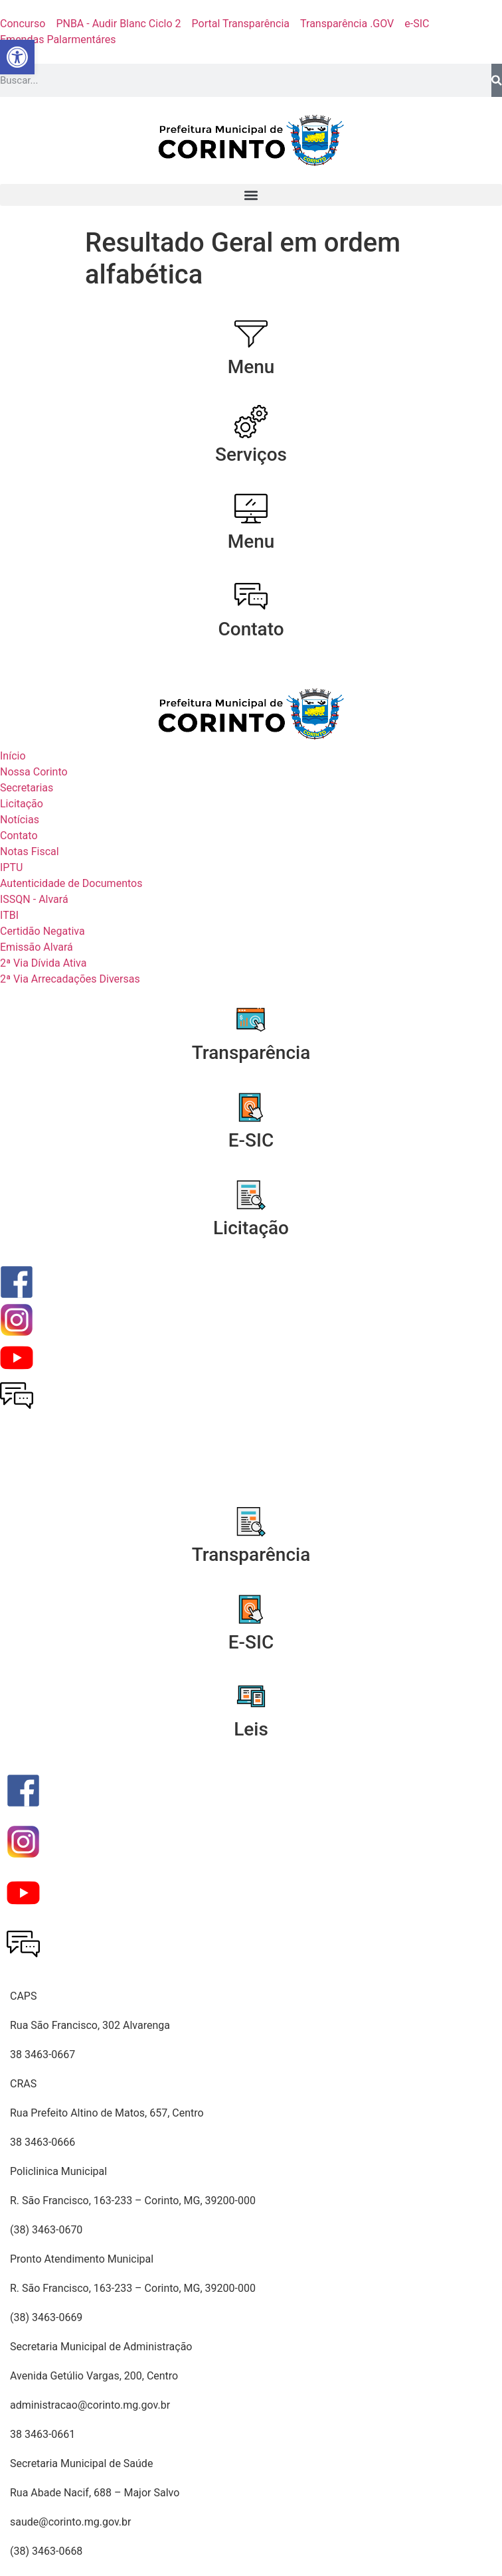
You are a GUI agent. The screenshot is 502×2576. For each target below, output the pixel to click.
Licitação (251, 1228)
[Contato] (251, 596)
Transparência (251, 1053)
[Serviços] (251, 421)
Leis (251, 1729)
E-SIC (251, 1140)
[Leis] (251, 1696)
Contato (251, 629)
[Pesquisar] (496, 80)
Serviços (251, 454)
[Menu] (251, 334)
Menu (251, 367)
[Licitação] (251, 1195)
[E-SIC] (251, 1107)
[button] (251, 195)
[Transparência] (251, 1019)
